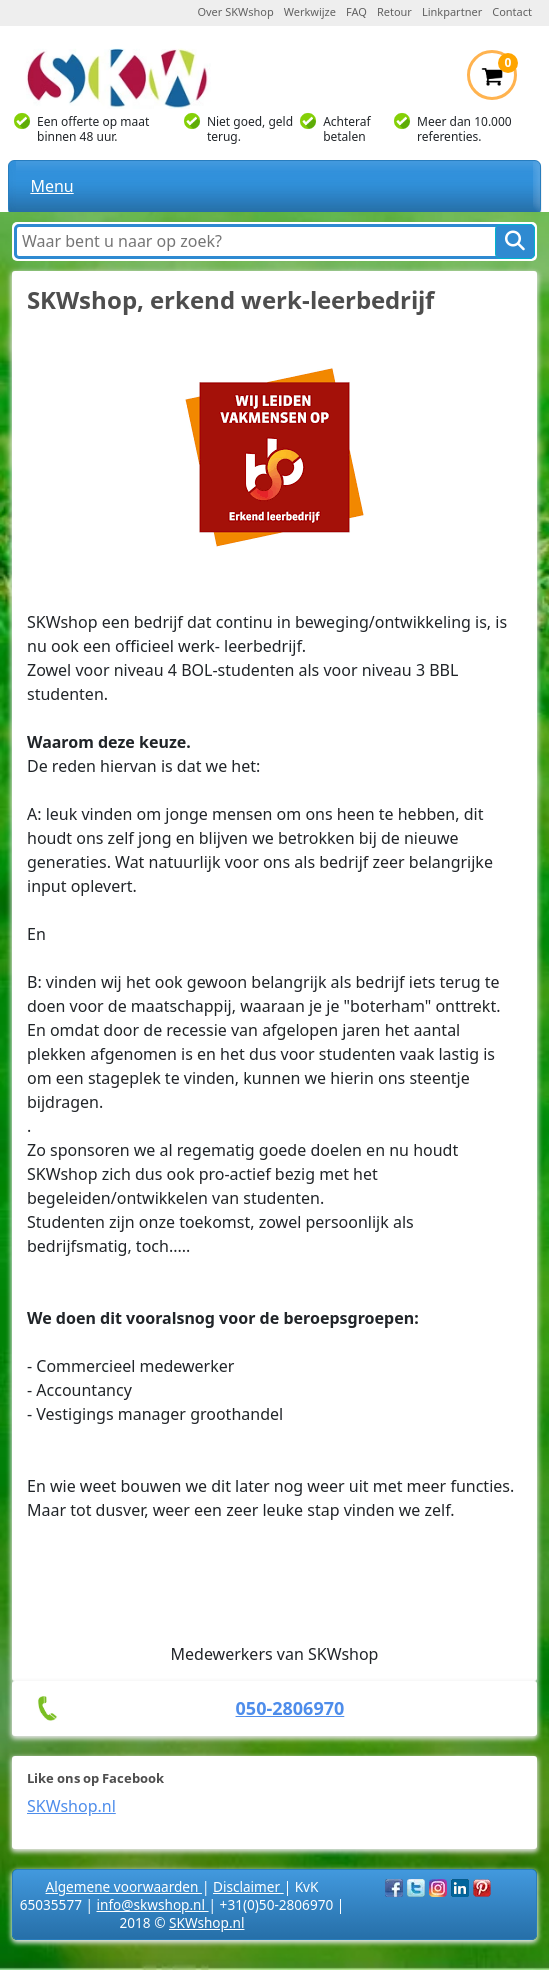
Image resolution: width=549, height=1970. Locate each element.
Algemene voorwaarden (124, 1886)
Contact (512, 11)
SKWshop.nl (71, 1806)
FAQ (356, 11)
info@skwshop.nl (153, 1904)
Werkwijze (310, 11)
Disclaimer (248, 1886)
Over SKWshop (235, 11)
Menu (51, 186)
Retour (394, 11)
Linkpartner (452, 11)
